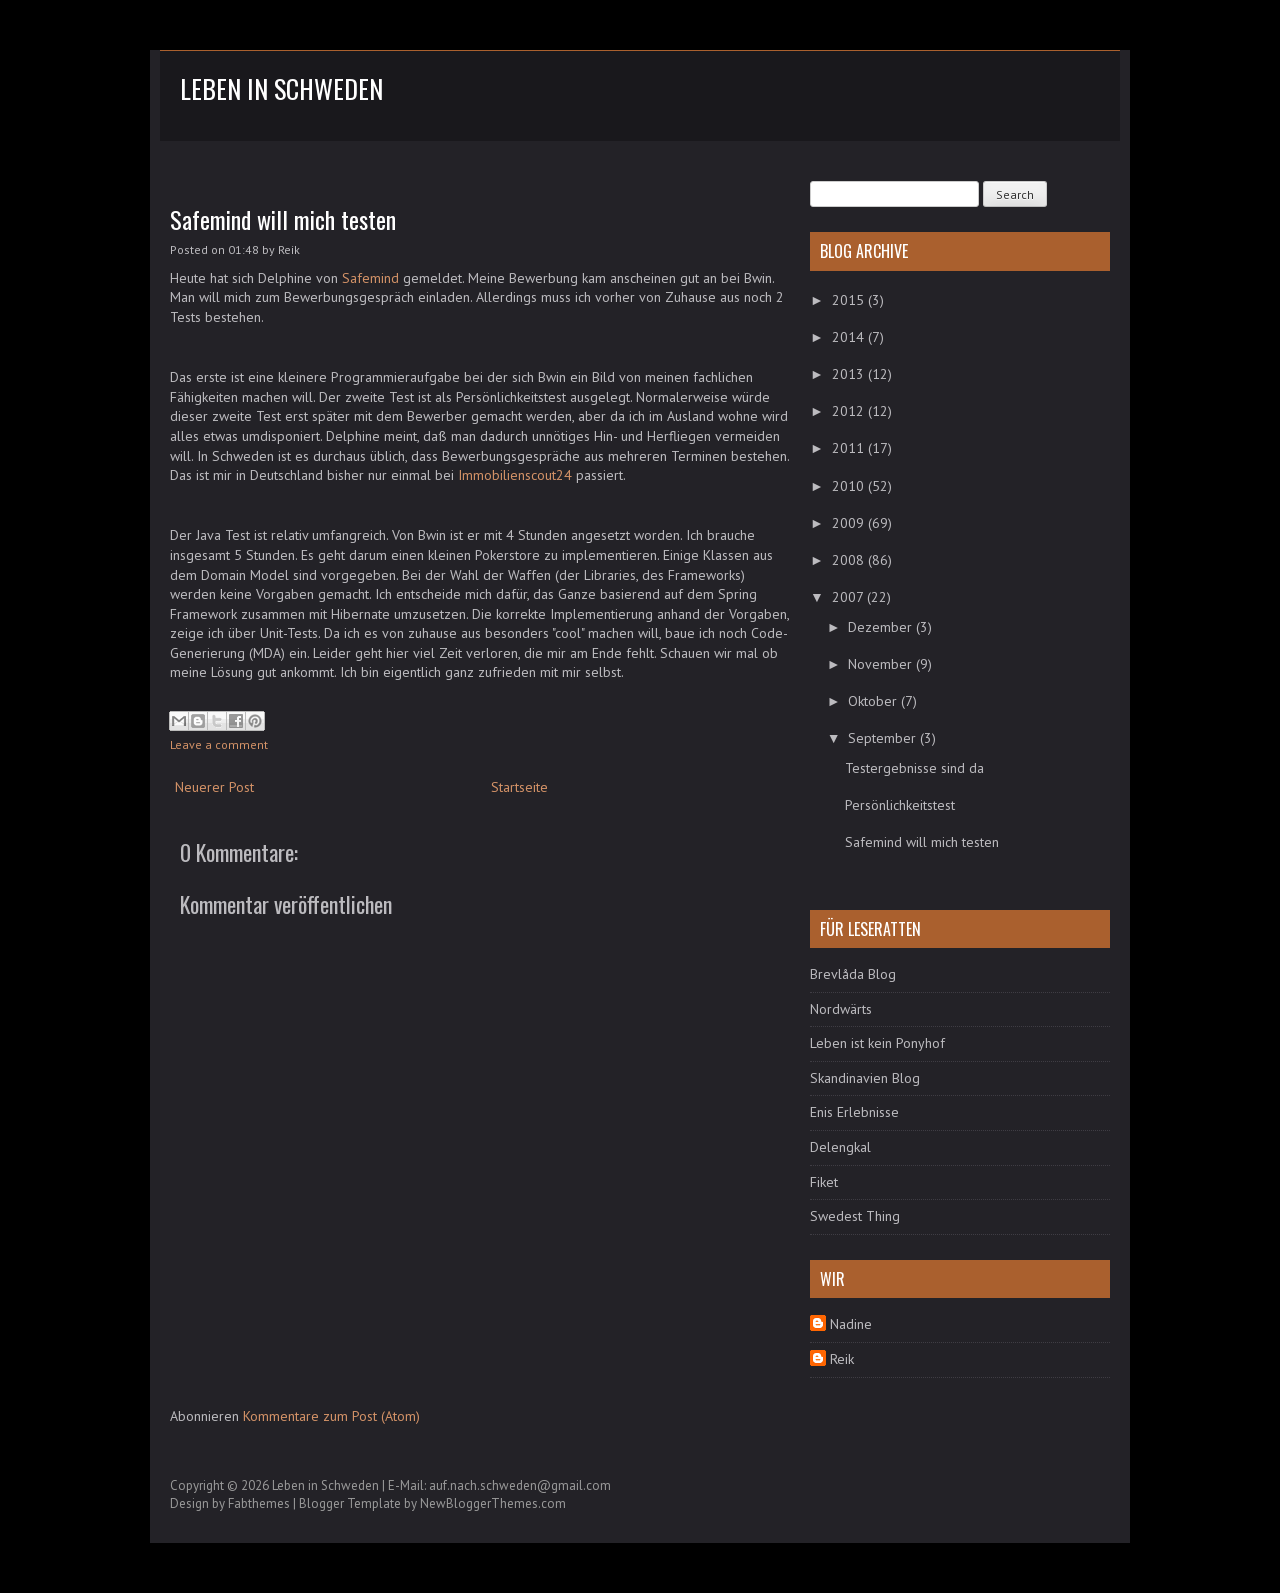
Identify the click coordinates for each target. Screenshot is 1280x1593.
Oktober (874, 701)
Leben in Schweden (281, 88)
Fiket (824, 1182)
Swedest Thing (855, 1216)
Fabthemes (259, 1503)
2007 (849, 597)
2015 (850, 300)
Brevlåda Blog (853, 974)
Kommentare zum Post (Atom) (331, 1416)
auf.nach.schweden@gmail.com (520, 1485)
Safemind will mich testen (283, 219)
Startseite (519, 787)
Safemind (370, 278)
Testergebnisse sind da (914, 768)
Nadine (851, 1324)
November (882, 664)
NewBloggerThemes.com (493, 1503)
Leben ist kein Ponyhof (877, 1043)
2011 (850, 448)
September (884, 738)
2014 (850, 337)
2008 (850, 560)
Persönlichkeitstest (900, 805)
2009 (850, 523)
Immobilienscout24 (515, 475)
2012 (850, 411)
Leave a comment (219, 744)
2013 (850, 374)
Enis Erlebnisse (854, 1112)
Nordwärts (841, 1009)
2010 (850, 486)
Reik (842, 1359)
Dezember (882, 627)
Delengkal (840, 1147)
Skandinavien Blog (865, 1078)
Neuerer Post (214, 787)
